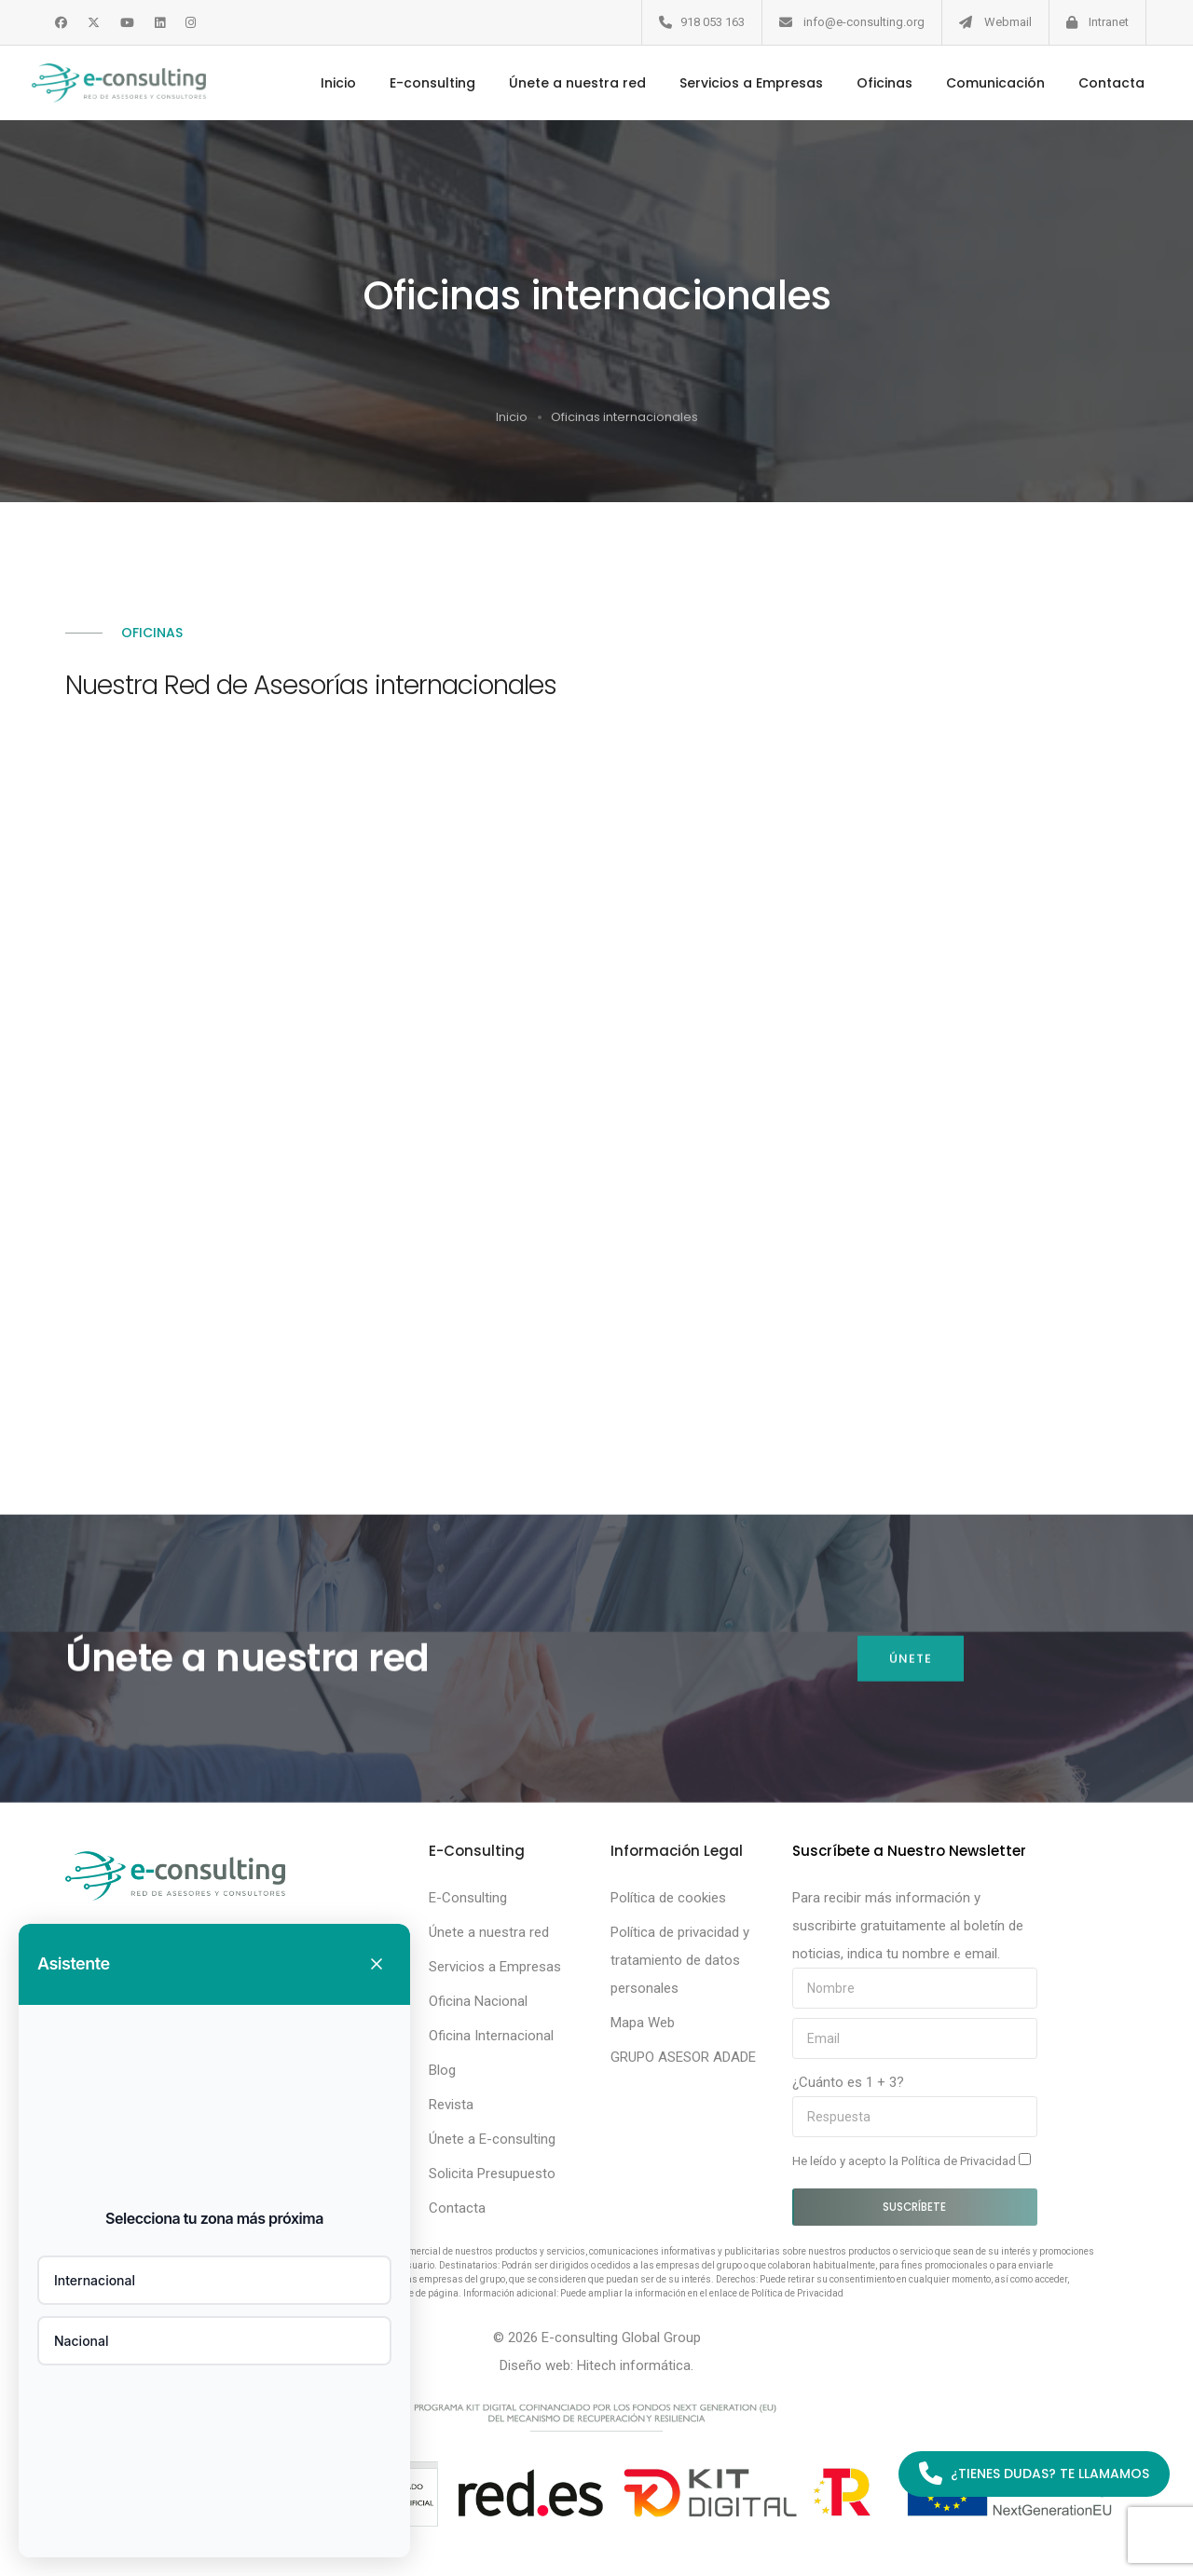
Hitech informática (634, 2365)
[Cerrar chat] (376, 1964)
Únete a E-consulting (492, 2139)
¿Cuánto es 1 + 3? (848, 2082)
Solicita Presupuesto (492, 2173)
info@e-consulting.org (864, 22)
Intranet (1109, 22)
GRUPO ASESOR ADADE (683, 2057)
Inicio (323, 83)
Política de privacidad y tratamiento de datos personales (679, 1960)
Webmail (1008, 22)
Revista (451, 2104)
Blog (442, 2070)
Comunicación (980, 83)
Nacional (81, 2341)
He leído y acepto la (911, 2160)
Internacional (94, 2280)
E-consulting (417, 83)
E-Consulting (468, 1897)
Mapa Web (642, 2022)
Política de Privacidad (960, 2161)
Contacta (1096, 83)
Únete (909, 1664)
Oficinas (870, 83)
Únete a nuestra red (562, 83)
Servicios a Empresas (736, 83)
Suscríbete (914, 2207)
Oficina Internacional (491, 2035)
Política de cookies (668, 1897)
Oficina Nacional (478, 2001)
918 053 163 (712, 22)
